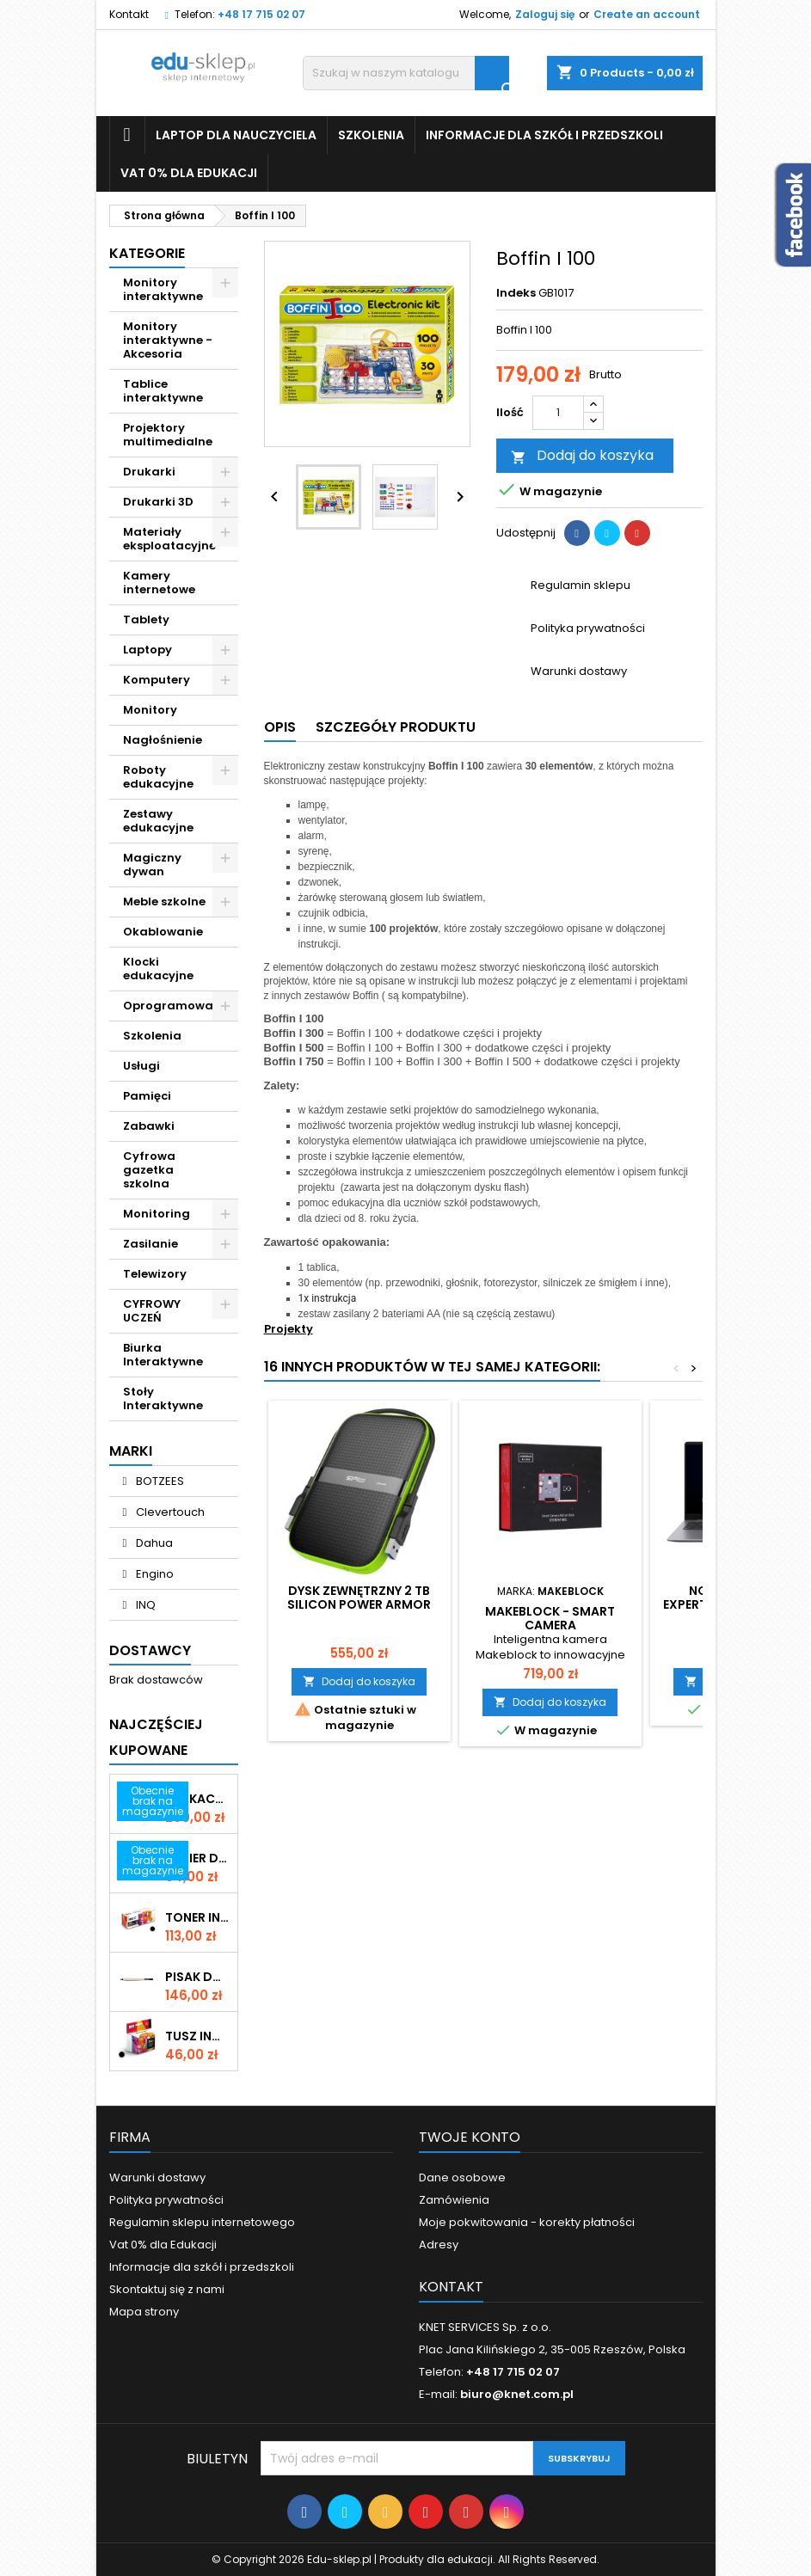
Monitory (150, 710)
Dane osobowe (462, 2177)
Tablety (146, 619)
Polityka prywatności (166, 2200)
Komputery (156, 680)
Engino (153, 1574)
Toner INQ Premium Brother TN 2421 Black (197, 1917)
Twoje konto (469, 2137)
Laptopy (147, 649)
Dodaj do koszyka (582, 456)
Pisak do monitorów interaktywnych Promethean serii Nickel (197, 1977)
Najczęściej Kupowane (156, 1737)
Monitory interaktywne (163, 289)
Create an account (646, 14)
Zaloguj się (544, 14)
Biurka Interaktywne (163, 1355)
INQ (144, 1605)
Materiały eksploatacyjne (169, 539)
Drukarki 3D (158, 502)
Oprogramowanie (177, 1005)
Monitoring (156, 1213)
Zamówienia (454, 2200)
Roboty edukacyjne (158, 777)
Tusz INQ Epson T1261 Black (197, 2036)
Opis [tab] (280, 727)
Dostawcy (150, 1650)
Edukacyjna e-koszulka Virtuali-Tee (197, 1799)
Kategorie (147, 253)
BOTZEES (158, 1481)
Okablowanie (163, 931)
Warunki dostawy (157, 2177)
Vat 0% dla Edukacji (188, 172)
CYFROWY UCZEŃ (152, 1311)
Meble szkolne (164, 901)
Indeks (516, 293)
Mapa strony (144, 2311)
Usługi (141, 1066)
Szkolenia (371, 135)
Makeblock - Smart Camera (550, 1618)
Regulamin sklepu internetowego (202, 2222)
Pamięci (147, 1096)
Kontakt (129, 14)
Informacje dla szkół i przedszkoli (544, 135)
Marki (130, 1451)
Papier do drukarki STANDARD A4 (197, 1858)
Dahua (153, 1543)
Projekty (288, 1329)
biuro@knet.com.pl (517, 2394)
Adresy (438, 2244)
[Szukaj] (406, 73)
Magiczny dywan (152, 864)
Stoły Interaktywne (163, 1398)
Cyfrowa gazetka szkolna (149, 1170)
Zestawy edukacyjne (158, 821)
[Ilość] (558, 413)
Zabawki (149, 1126)
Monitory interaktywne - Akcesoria (167, 340)
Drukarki (149, 471)
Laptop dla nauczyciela (236, 135)
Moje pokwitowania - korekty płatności (527, 2222)
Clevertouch (169, 1512)
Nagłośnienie (162, 740)
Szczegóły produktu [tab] (396, 727)
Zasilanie (150, 1244)
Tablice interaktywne (163, 391)
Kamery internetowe (159, 582)
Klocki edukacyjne (158, 969)
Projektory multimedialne (167, 435)
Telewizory (155, 1274)
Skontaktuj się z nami (166, 2289)
